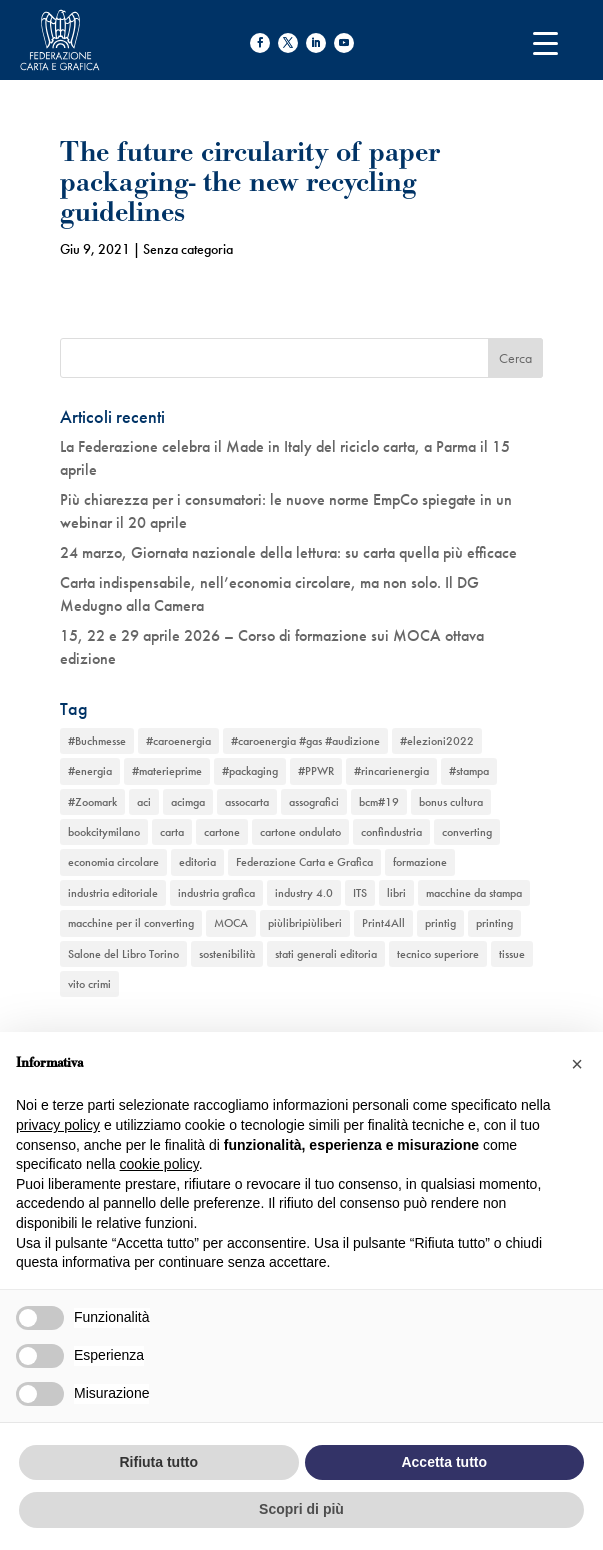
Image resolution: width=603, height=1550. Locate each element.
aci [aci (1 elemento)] (144, 802)
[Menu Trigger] (545, 42)
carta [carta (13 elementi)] (172, 832)
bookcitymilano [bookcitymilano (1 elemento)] (104, 832)
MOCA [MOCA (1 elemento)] (231, 923)
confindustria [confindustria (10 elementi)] (391, 832)
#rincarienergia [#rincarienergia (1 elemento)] (391, 771)
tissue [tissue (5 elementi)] (512, 954)
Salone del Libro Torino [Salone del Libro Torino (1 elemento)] (123, 954)
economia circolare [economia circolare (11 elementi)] (113, 862)
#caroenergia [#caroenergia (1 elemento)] (178, 741)
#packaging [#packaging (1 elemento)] (250, 771)
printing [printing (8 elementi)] (494, 923)
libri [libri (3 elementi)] (396, 893)
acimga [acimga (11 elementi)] (188, 802)
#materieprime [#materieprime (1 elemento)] (167, 771)
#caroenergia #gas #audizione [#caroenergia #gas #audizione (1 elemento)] (305, 741)
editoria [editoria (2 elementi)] (197, 862)
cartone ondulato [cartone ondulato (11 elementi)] (300, 832)
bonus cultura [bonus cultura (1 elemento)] (451, 802)
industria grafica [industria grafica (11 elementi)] (216, 893)
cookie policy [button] (159, 1164)
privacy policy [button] (58, 1125)
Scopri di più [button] (301, 1509)
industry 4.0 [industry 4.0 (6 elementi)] (304, 893)
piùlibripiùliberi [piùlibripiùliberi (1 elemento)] (305, 923)
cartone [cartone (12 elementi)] (222, 832)
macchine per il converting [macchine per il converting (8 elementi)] (131, 923)
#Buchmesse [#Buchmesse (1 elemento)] (97, 741)
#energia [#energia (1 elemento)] (90, 771)
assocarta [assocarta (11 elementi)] (247, 802)
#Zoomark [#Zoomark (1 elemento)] (92, 802)
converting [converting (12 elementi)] (467, 832)
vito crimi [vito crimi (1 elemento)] (89, 984)
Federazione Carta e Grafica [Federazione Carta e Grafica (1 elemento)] (304, 862)
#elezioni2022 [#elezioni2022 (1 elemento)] (437, 741)
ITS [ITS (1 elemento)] (360, 893)
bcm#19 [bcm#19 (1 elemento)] (379, 802)
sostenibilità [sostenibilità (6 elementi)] (227, 954)
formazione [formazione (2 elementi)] (420, 862)
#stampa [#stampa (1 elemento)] (469, 771)
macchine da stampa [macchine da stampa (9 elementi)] (474, 893)
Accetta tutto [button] (444, 1462)
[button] (577, 1064)
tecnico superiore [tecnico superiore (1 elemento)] (438, 954)
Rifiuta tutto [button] (158, 1462)
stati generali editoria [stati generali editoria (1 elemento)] (326, 954)
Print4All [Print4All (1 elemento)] (383, 923)
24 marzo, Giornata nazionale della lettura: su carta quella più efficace (288, 552)
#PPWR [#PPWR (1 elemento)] (316, 771)
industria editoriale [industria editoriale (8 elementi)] (113, 893)
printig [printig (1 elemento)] (440, 923)
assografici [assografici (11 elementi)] (314, 802)
